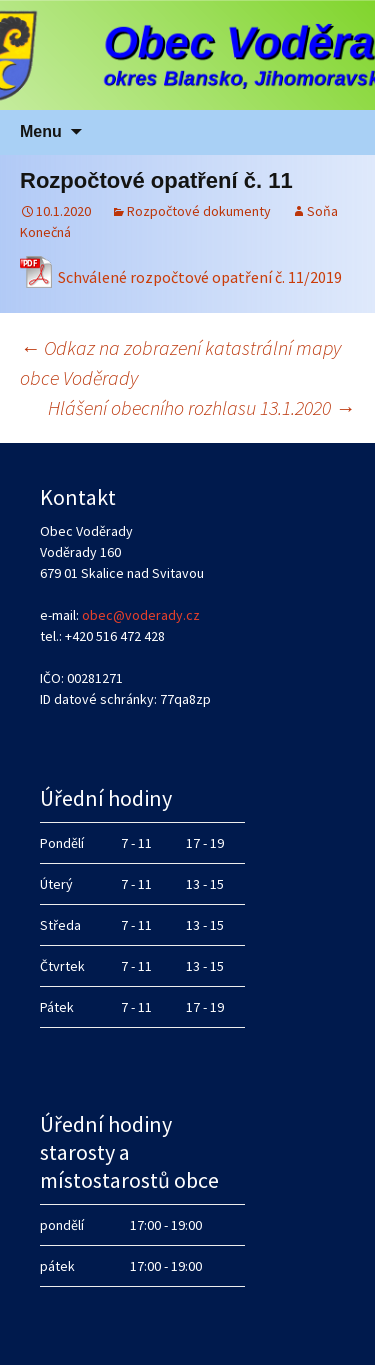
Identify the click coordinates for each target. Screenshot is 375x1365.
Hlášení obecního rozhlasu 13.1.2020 (201, 407)
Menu (41, 131)
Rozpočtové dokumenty (199, 211)
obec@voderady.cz (141, 615)
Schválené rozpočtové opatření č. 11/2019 (200, 277)
